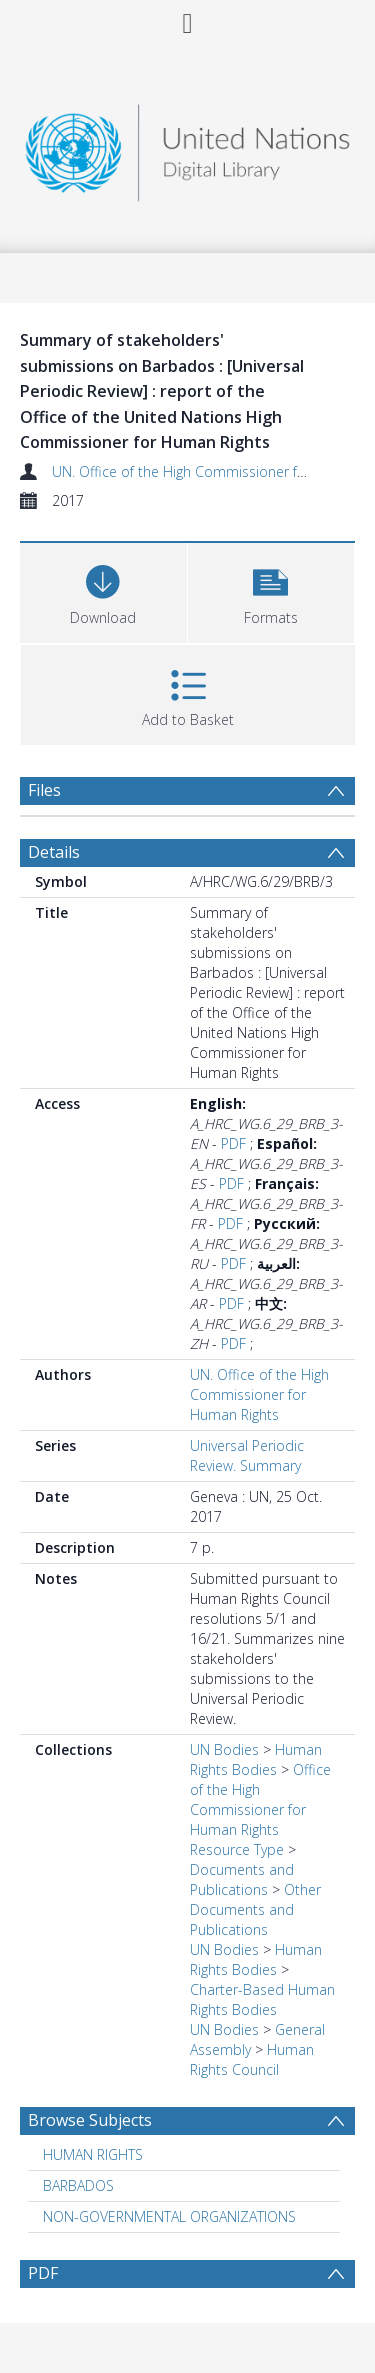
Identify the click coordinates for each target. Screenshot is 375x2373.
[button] (271, 590)
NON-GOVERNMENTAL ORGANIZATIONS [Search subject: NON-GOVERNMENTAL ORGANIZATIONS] (169, 2216)
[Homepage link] (188, 147)
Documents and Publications (242, 1879)
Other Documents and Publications (255, 1909)
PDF (233, 1143)
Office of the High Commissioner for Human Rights (260, 1799)
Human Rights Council (252, 2059)
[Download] (103, 590)
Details (54, 852)
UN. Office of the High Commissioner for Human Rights (259, 1394)
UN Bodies (224, 1749)
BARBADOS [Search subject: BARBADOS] (78, 2185)
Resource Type (237, 1849)
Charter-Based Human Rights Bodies (262, 1999)
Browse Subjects (90, 2120)
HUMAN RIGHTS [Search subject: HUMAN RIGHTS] (93, 2154)
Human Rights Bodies (256, 1759)
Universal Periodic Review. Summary (247, 1455)
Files (44, 790)
